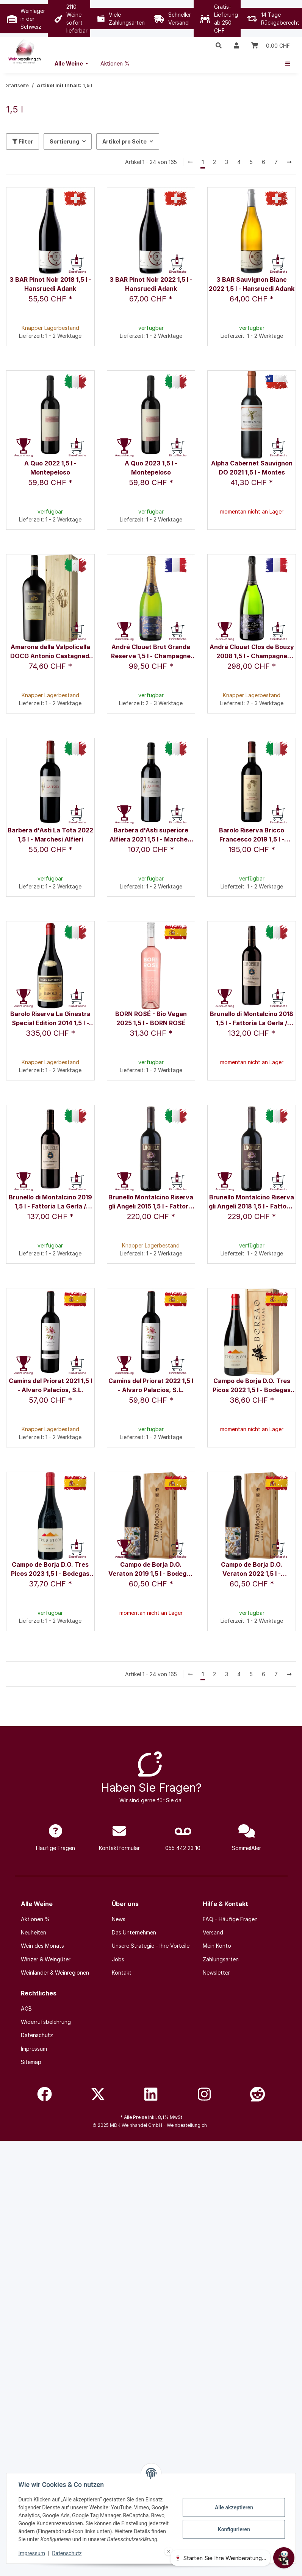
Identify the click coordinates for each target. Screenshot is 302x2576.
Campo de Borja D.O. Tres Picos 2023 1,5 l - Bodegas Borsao (50, 1569)
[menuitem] (72, 63)
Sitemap (31, 2062)
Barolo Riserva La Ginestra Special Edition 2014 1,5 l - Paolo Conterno (50, 1019)
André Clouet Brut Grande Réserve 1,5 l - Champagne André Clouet (151, 652)
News (118, 1919)
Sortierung (64, 141)
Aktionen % (35, 1919)
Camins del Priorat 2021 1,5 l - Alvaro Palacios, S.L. (50, 1385)
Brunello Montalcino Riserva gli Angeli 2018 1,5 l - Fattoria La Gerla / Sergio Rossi (251, 1202)
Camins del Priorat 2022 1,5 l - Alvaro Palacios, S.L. (150, 1385)
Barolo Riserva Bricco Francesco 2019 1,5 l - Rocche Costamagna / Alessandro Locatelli (251, 835)
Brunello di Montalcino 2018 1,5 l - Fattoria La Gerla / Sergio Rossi (251, 1019)
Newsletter (216, 1972)
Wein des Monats (42, 1945)
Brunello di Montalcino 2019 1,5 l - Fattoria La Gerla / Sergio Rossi (50, 1202)
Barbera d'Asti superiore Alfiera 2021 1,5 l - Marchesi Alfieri (151, 835)
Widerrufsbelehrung (46, 2022)
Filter (22, 141)
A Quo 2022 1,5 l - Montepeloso (50, 467)
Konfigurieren (234, 2529)
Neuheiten (33, 1932)
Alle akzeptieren (233, 2507)
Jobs (118, 1959)
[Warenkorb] (270, 45)
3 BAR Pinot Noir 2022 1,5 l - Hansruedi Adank (151, 284)
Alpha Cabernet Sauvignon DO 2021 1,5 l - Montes (252, 467)
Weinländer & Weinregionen (55, 1972)
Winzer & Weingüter (45, 1959)
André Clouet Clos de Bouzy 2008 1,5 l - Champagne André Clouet (252, 652)
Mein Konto (217, 1945)
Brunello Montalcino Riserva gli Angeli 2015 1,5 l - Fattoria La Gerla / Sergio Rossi (151, 1202)
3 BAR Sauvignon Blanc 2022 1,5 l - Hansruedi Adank (251, 284)
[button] (219, 45)
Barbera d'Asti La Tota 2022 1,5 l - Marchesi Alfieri (50, 834)
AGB (26, 2008)
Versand (213, 1932)
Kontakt (121, 1972)
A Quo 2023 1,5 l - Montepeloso (151, 467)
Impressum (32, 2553)
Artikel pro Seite (124, 141)
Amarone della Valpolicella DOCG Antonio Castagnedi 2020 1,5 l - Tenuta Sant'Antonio (50, 652)
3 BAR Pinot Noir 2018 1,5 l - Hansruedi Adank (50, 284)
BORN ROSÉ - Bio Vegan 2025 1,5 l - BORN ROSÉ (151, 1018)
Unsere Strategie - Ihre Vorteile (150, 1945)
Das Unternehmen (134, 1932)
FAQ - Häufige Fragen (230, 1919)
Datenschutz (67, 2553)
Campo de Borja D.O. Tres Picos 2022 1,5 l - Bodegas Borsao (252, 1386)
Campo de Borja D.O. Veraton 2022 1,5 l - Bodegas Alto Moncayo (251, 1569)
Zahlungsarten (221, 1959)
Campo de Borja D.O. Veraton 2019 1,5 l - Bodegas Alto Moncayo (151, 1569)
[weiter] (289, 162)
